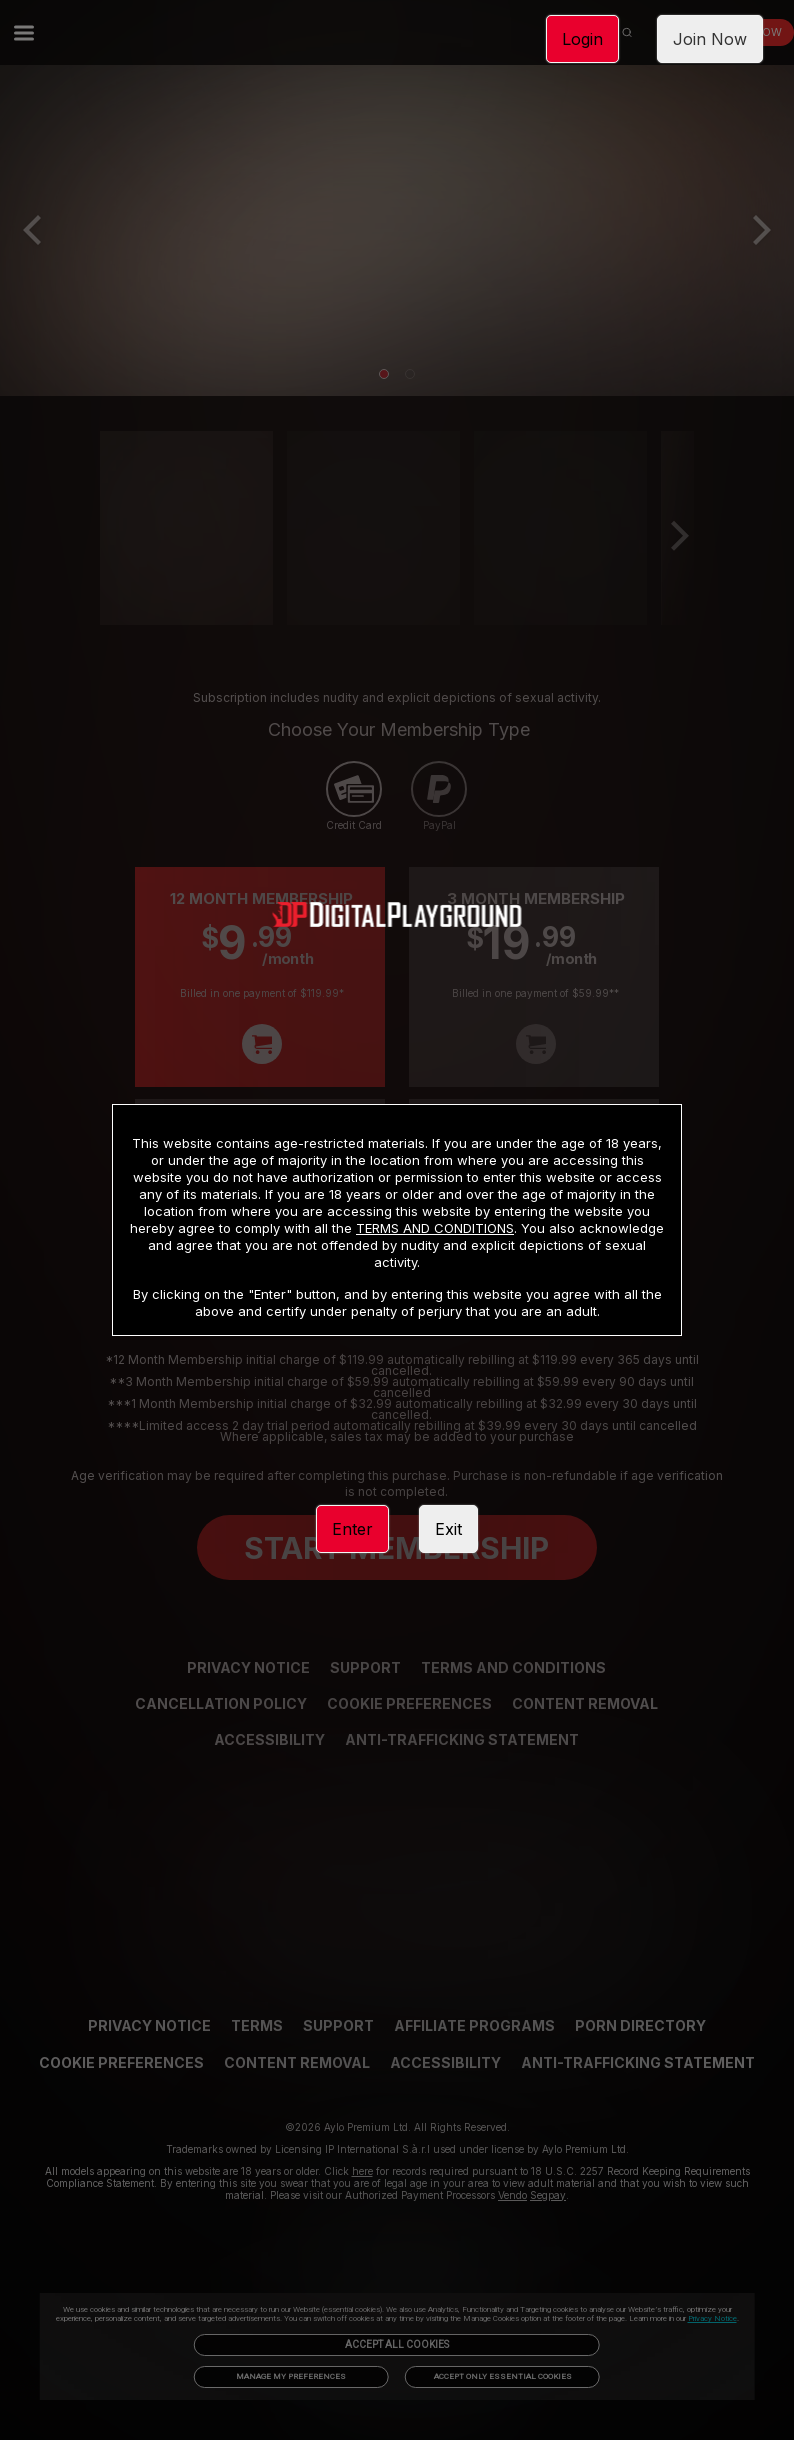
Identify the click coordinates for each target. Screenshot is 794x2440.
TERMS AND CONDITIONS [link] (435, 1228)
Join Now (710, 39)
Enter (352, 1529)
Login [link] (582, 39)
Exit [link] (448, 1529)
